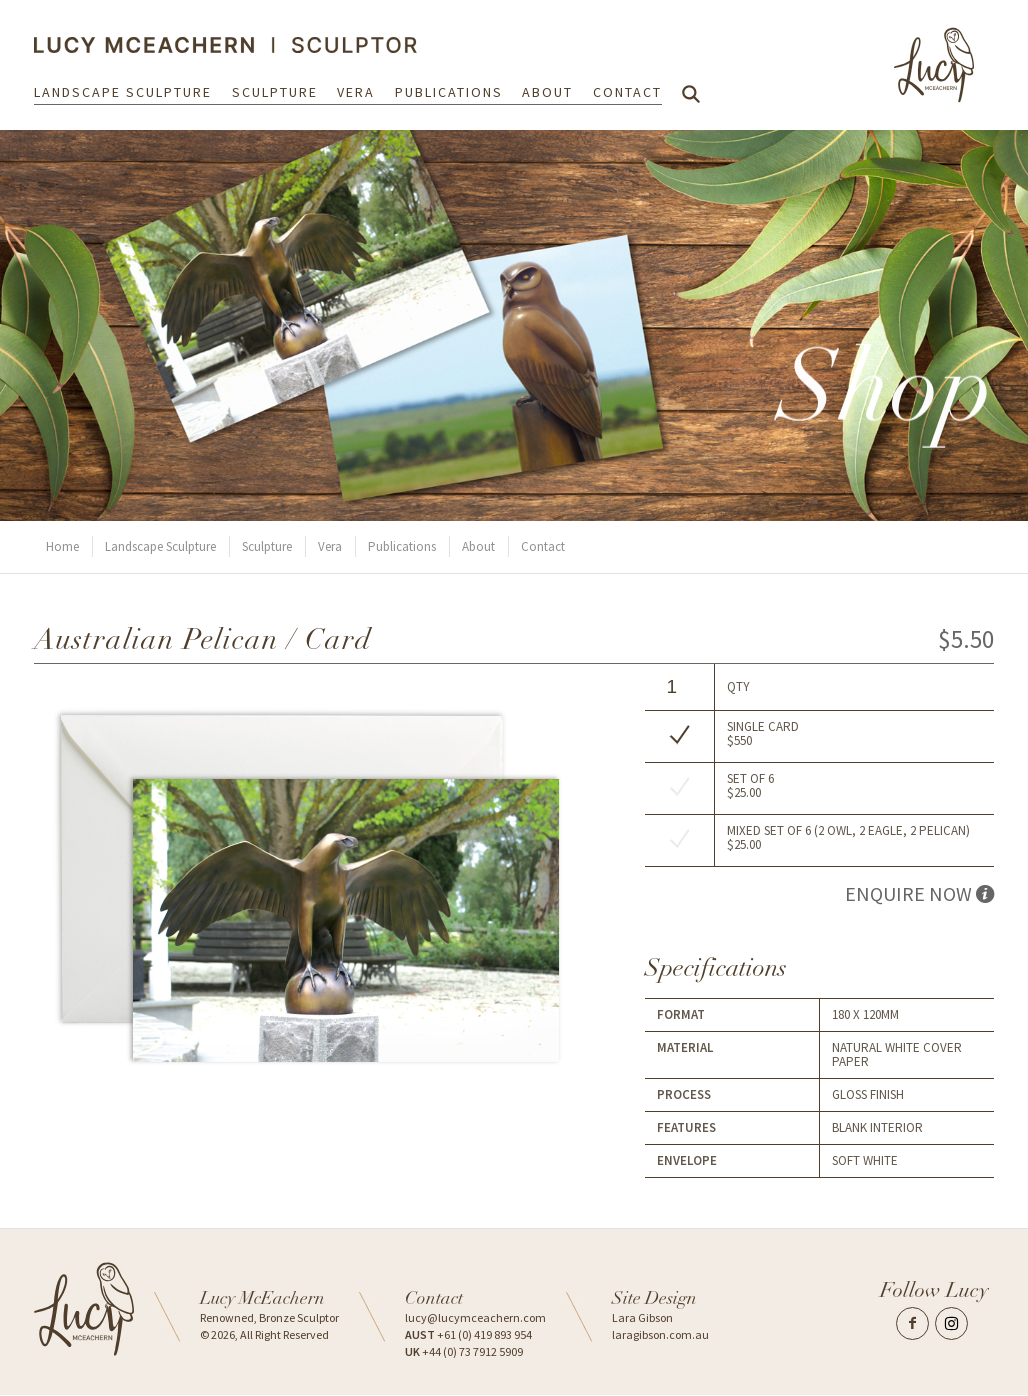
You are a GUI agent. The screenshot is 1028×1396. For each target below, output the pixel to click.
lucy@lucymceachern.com (475, 1317)
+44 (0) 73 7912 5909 (464, 1351)
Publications (449, 92)
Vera (356, 92)
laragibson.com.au (660, 1334)
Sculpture (275, 92)
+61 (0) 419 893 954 (468, 1334)
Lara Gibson (642, 1317)
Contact (627, 92)
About (547, 92)
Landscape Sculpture (123, 92)
